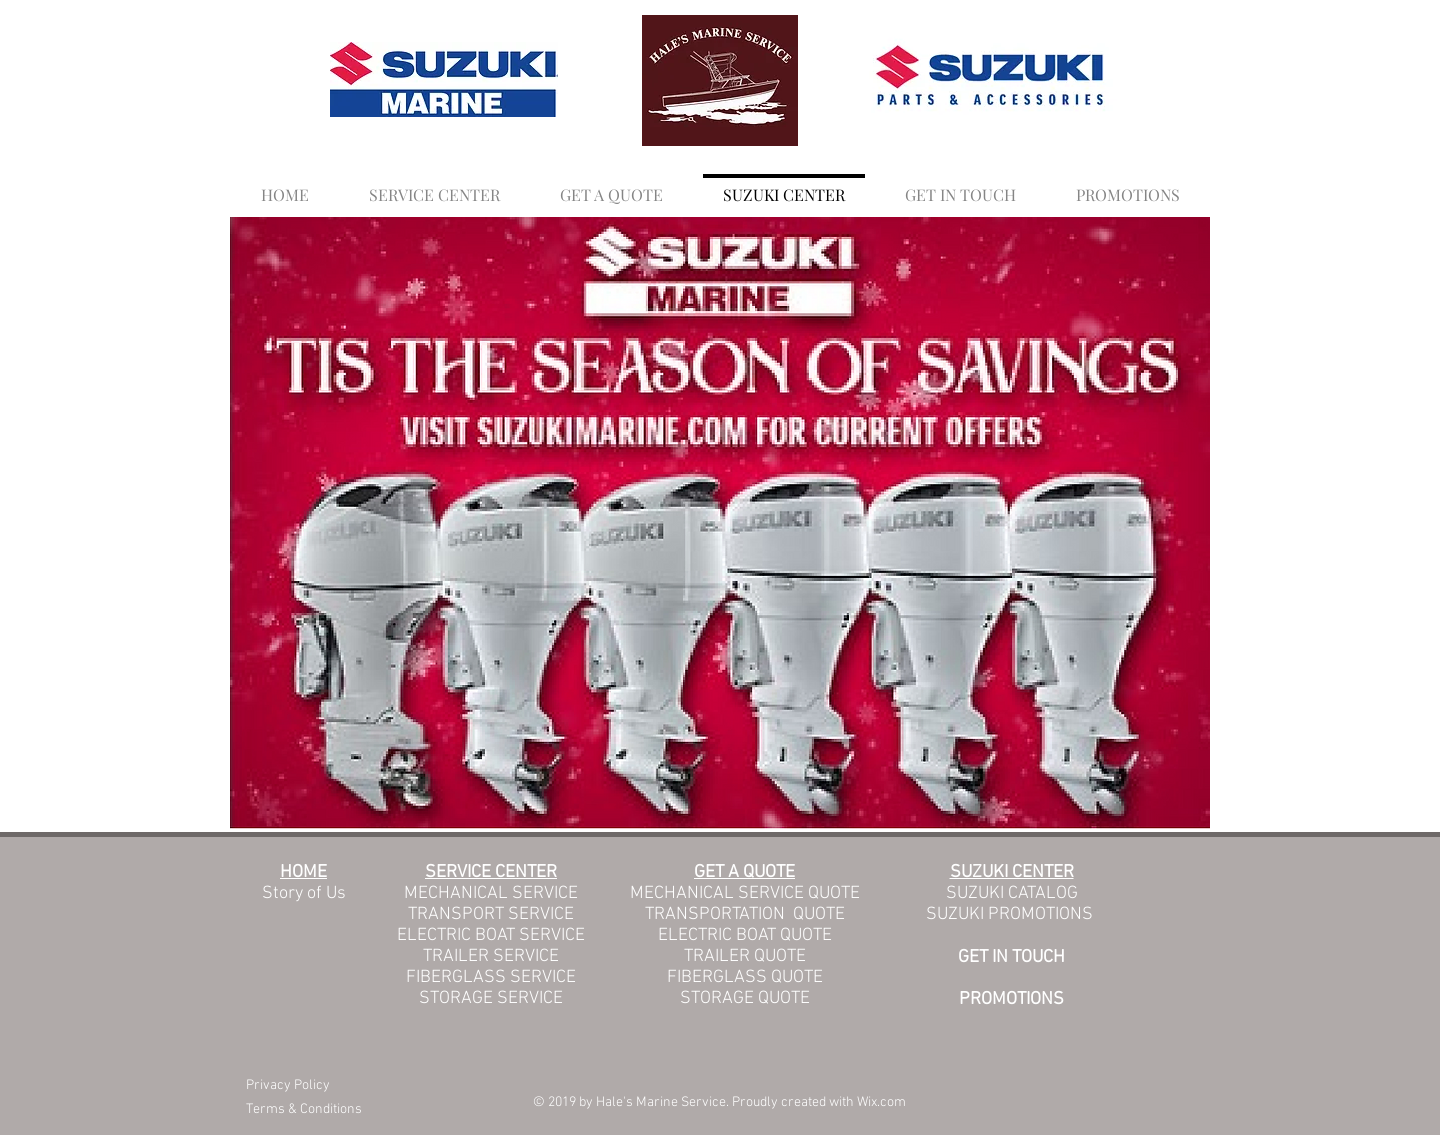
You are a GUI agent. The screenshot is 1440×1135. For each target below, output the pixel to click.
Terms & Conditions (304, 1109)
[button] (611, 186)
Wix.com (881, 1102)
